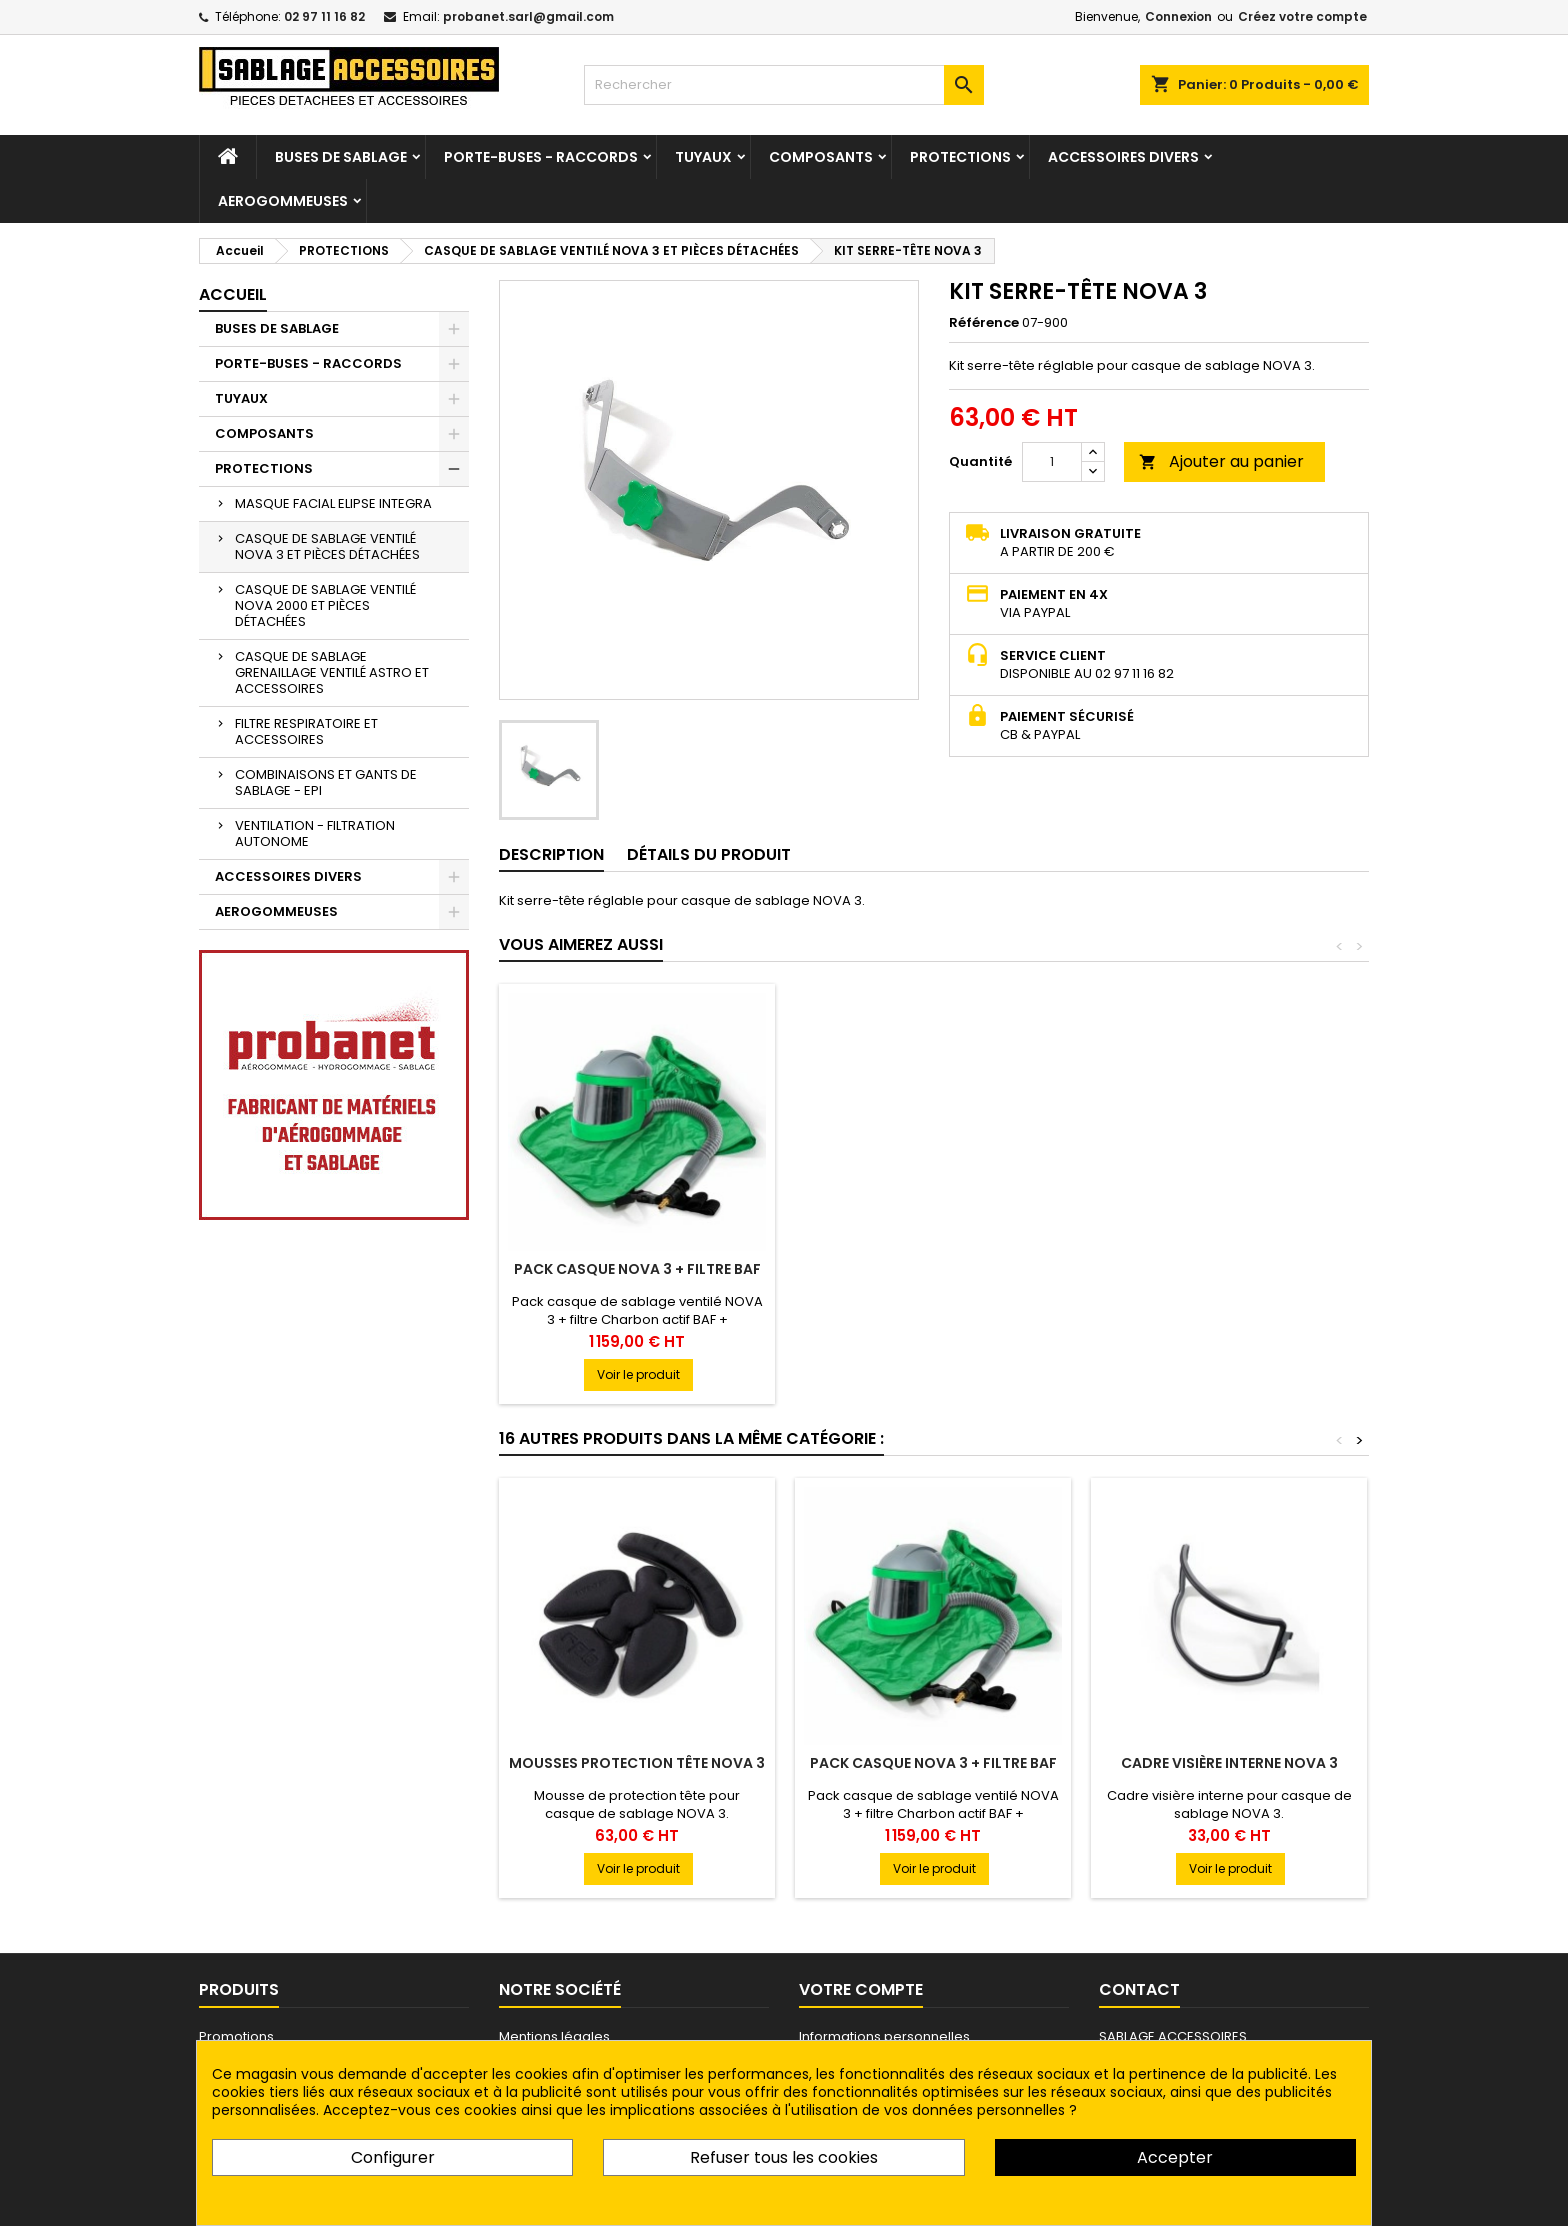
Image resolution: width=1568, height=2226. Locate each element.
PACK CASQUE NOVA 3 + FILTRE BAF (933, 1269)
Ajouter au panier (1221, 461)
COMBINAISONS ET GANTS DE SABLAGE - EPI (326, 782)
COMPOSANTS (821, 157)
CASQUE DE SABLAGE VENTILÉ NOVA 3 (637, 1277)
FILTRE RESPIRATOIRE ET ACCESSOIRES (306, 731)
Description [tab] (551, 854)
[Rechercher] (784, 85)
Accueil (233, 294)
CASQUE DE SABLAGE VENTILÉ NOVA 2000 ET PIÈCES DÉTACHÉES (325, 605)
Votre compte (861, 1989)
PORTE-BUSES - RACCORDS (541, 157)
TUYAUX (703, 157)
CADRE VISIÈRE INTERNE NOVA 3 (1229, 1763)
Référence (984, 323)
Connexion (1178, 16)
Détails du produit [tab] (709, 854)
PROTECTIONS (960, 157)
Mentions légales (554, 2036)
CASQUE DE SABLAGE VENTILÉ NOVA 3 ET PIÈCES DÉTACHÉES (327, 546)
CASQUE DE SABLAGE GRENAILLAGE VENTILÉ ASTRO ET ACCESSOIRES (332, 672)
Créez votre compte (1302, 16)
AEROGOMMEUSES (283, 201)
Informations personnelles (884, 2036)
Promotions (236, 2036)
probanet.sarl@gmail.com (528, 16)
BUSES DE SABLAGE (341, 157)
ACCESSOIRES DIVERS (1123, 157)
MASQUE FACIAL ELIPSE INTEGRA (333, 503)
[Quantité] (1052, 462)
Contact (1139, 1989)
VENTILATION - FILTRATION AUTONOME (315, 833)
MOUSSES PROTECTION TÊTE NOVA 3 (637, 1763)
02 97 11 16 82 (324, 16)
